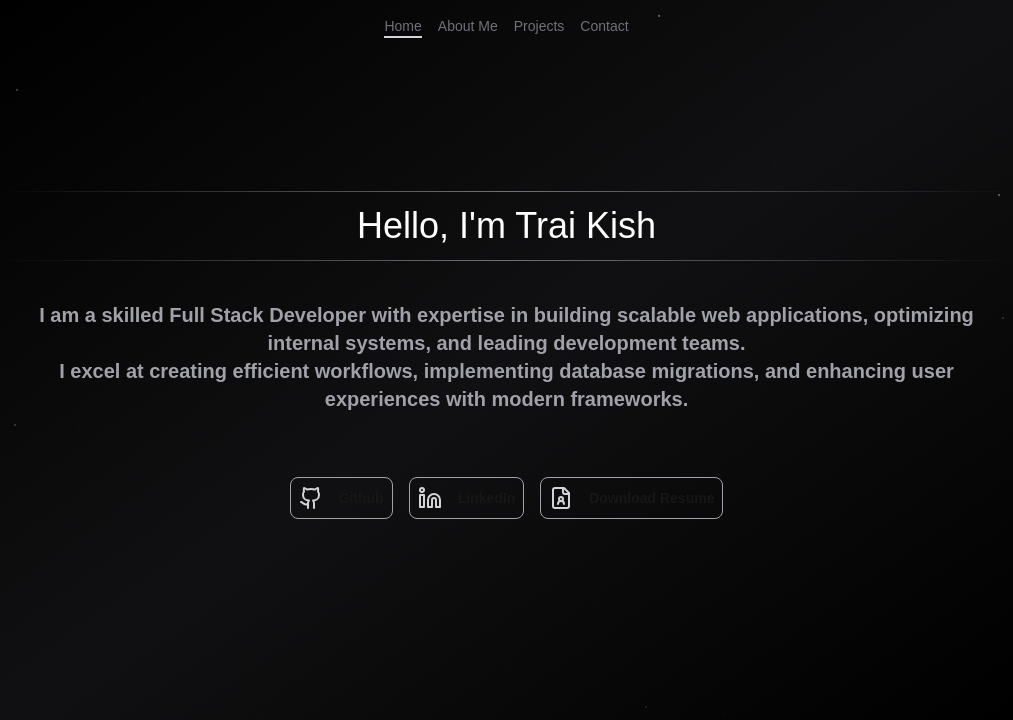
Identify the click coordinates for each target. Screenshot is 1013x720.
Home (402, 26)
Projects (539, 26)
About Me (468, 26)
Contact (604, 26)
